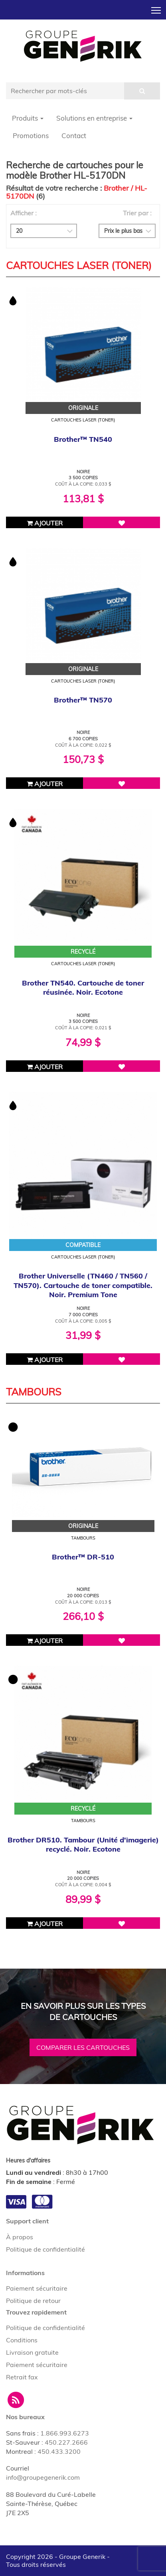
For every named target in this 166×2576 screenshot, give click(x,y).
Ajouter (45, 523)
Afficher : (23, 213)
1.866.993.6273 (64, 2433)
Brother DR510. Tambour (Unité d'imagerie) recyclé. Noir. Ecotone (83, 1844)
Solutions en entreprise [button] (94, 118)
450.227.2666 (66, 2442)
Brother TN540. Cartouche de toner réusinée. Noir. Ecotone (83, 987)
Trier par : (137, 213)
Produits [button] (27, 118)
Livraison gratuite (32, 2352)
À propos (19, 2237)
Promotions (31, 135)
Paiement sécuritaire (36, 2288)
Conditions (22, 2340)
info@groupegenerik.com (43, 2477)
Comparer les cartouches (83, 2047)
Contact (73, 135)
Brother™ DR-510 (83, 1556)
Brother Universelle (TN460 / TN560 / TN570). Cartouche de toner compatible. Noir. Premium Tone (83, 1285)
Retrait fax (22, 2377)
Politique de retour (33, 2301)
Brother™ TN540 (83, 439)
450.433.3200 (59, 2451)
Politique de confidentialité (45, 2249)
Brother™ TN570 (83, 699)
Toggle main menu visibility (156, 8)
